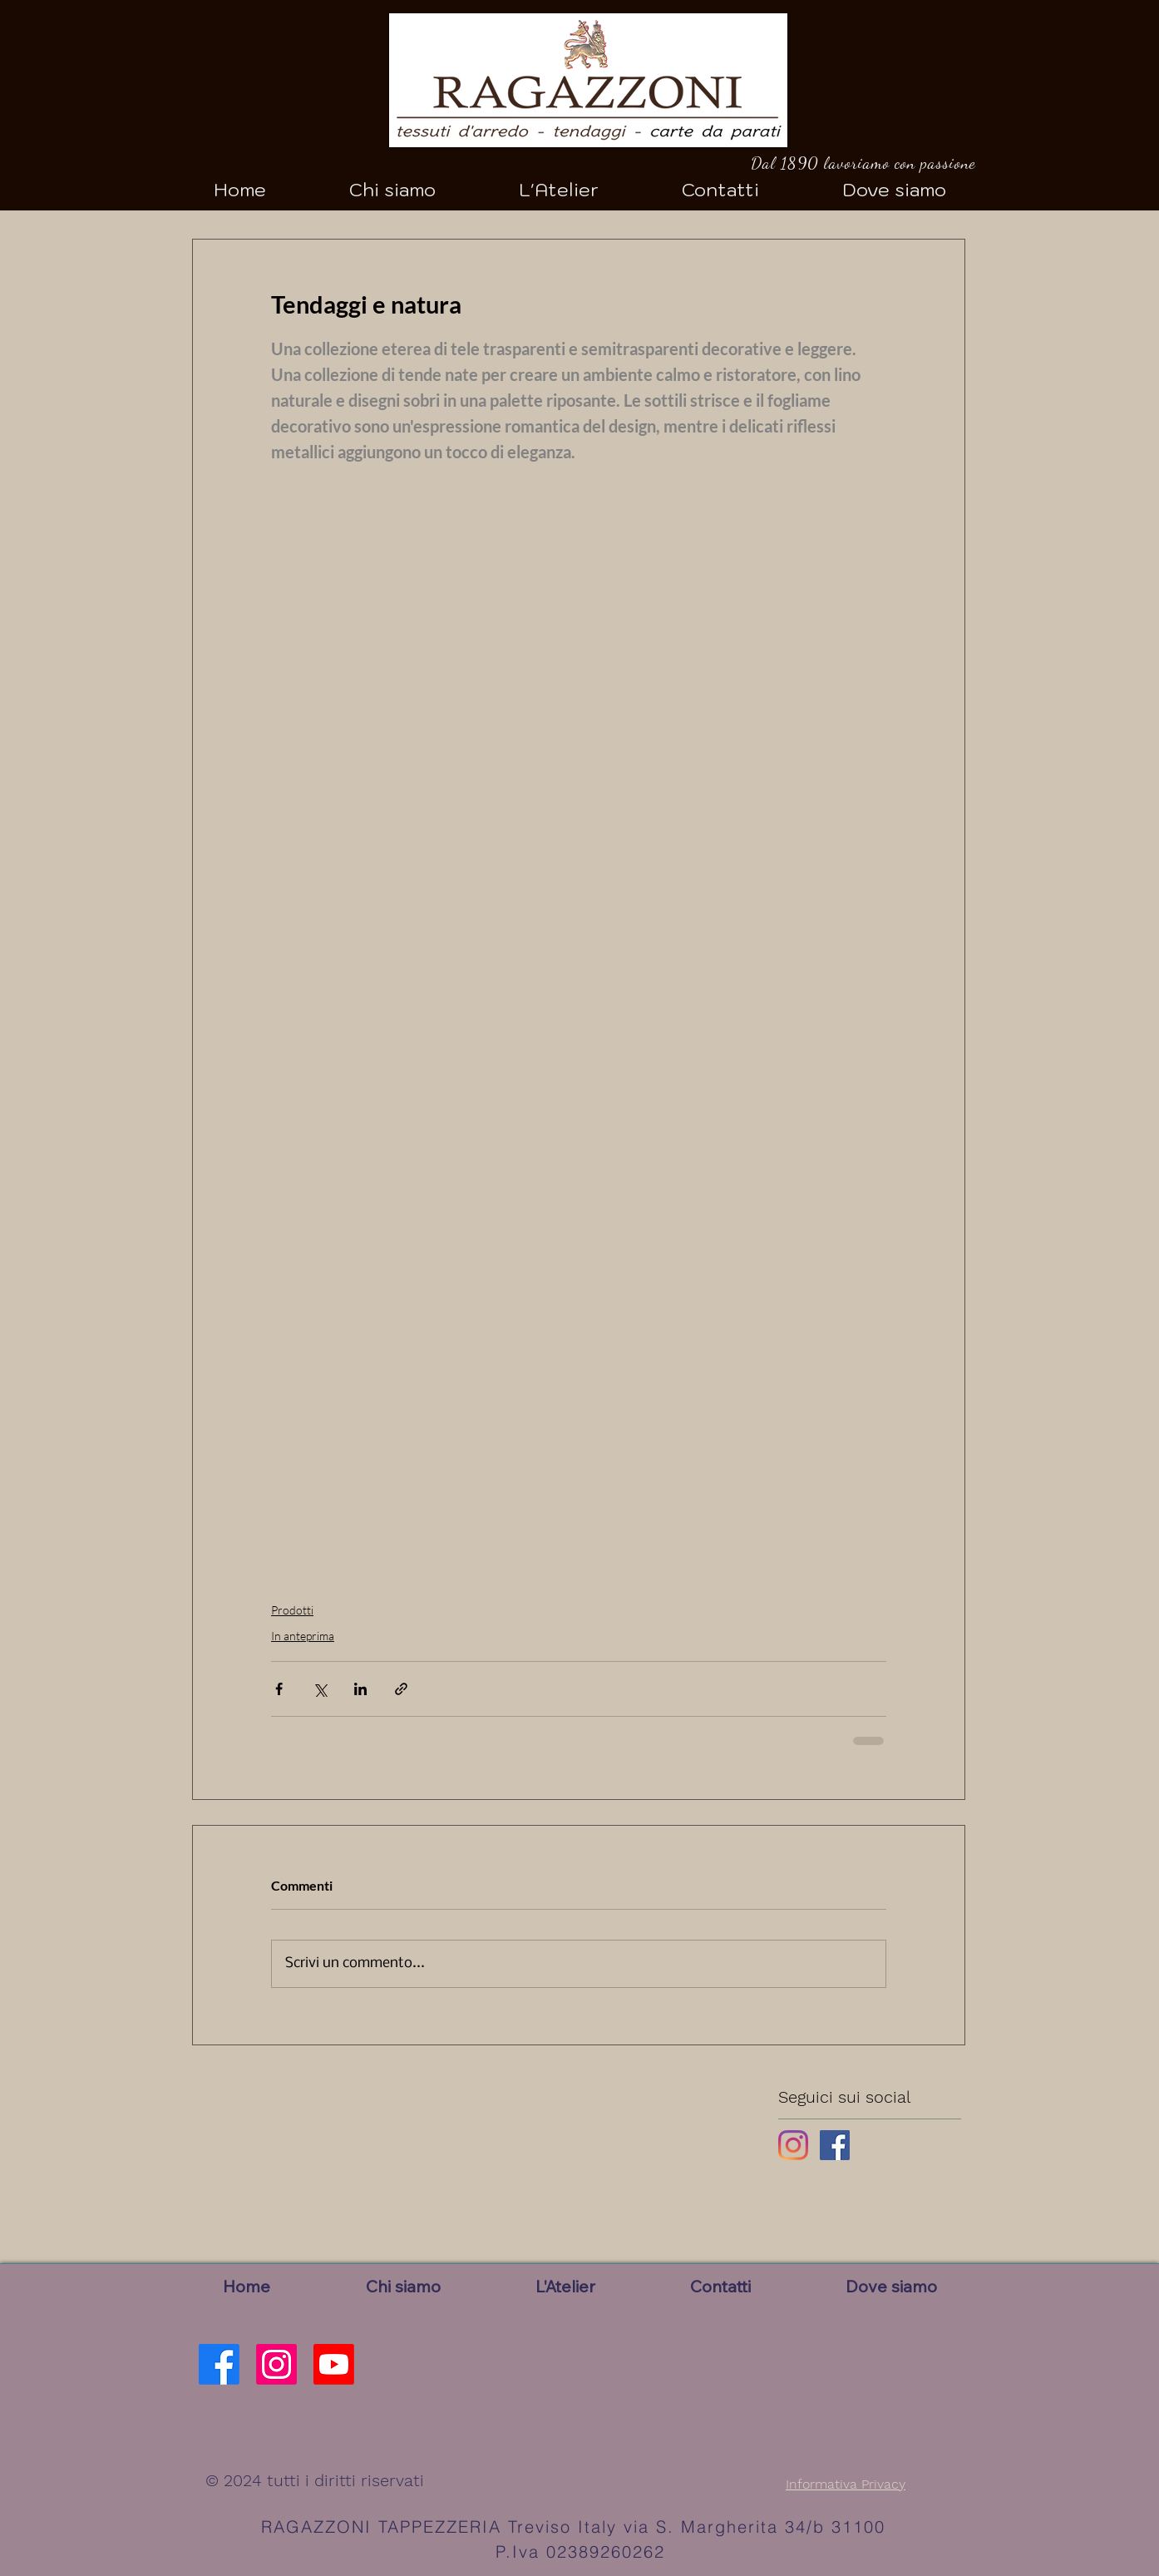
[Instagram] (793, 2145)
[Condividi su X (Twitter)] (320, 1689)
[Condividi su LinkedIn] (360, 1689)
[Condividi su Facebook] (279, 1689)
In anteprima (302, 1636)
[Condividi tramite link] (401, 1689)
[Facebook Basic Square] (835, 2145)
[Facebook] (219, 2364)
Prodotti (292, 1610)
